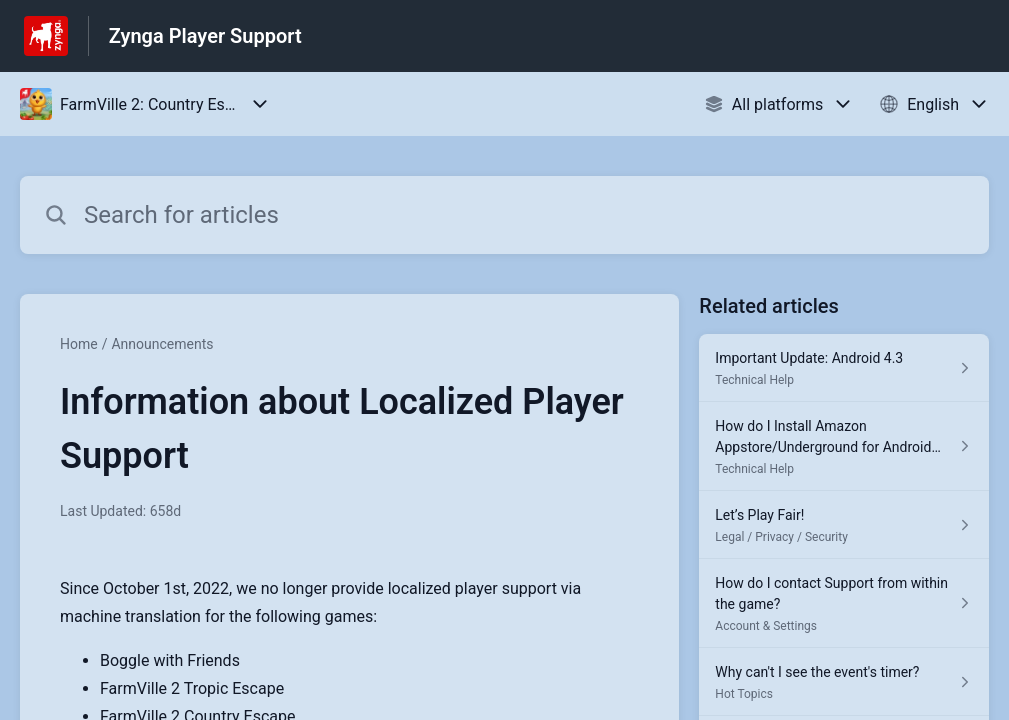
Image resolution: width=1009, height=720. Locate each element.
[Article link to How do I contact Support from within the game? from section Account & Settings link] (844, 603)
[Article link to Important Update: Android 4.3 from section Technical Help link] (844, 368)
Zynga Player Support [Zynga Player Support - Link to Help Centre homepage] (205, 36)
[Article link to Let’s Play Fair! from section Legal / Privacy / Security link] (844, 525)
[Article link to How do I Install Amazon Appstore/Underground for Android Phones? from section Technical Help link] (844, 446)
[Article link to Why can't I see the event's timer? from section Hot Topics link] (844, 682)
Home (79, 344)
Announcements (162, 344)
